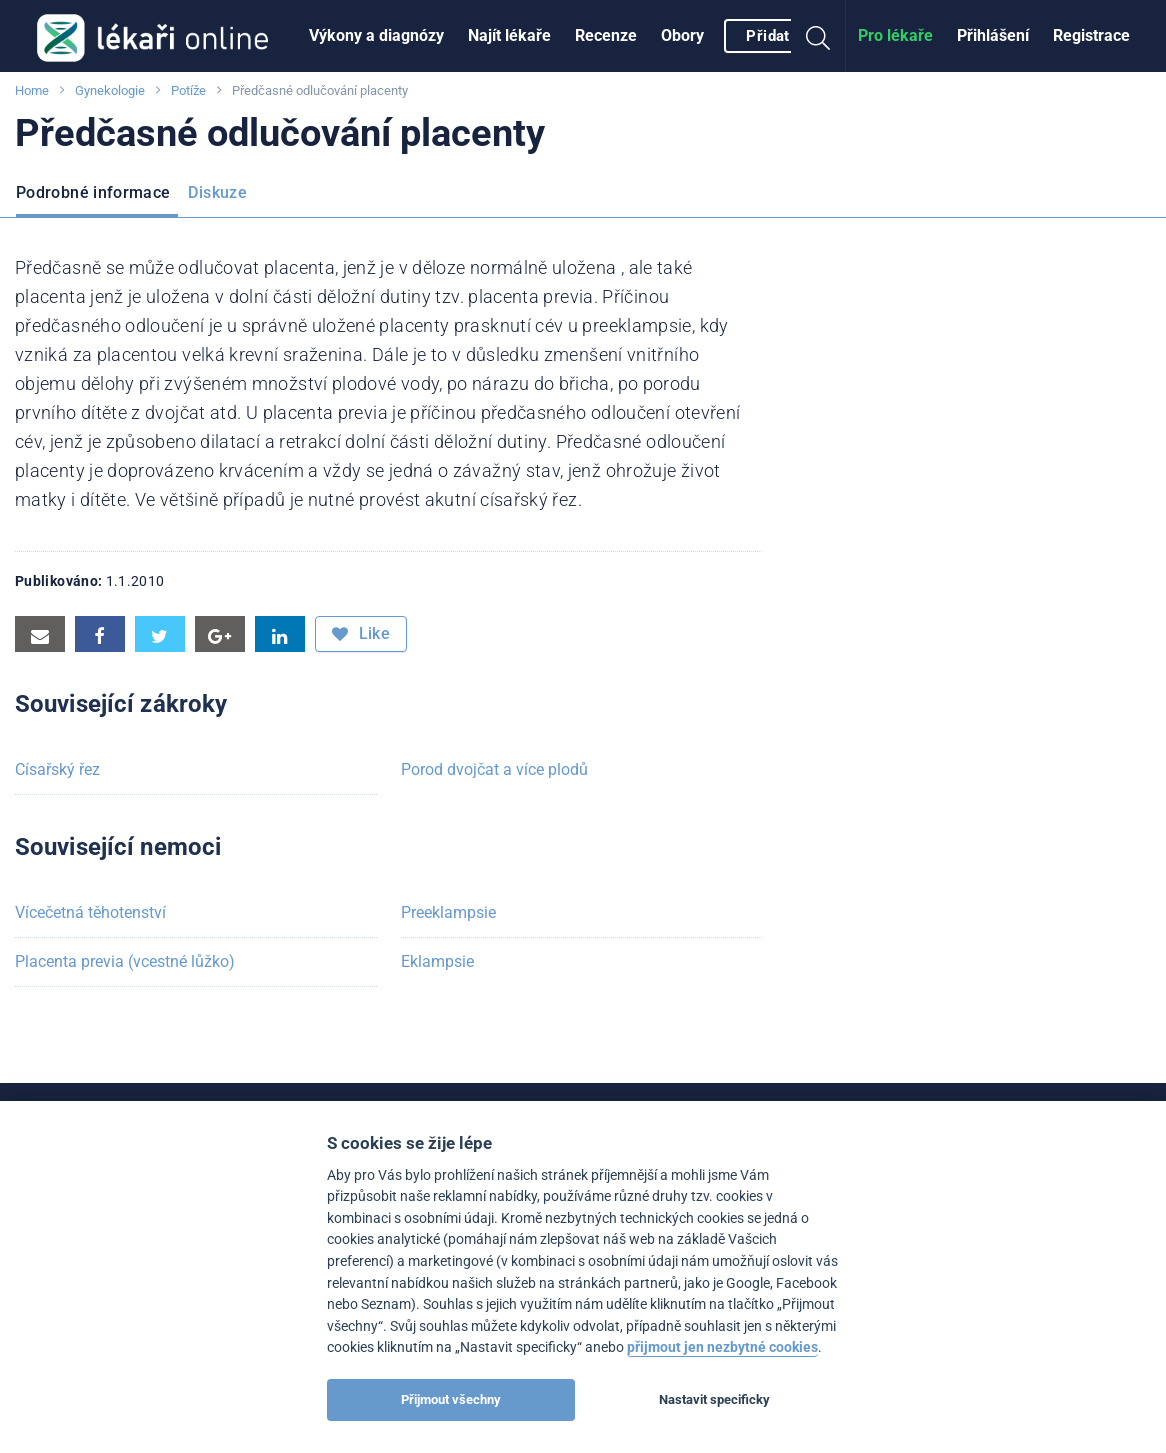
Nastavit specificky (714, 1399)
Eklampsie (437, 961)
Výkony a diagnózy (376, 35)
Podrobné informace (93, 192)
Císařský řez (57, 769)
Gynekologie (110, 90)
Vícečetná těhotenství (90, 912)
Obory (682, 35)
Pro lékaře (895, 35)
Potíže (188, 90)
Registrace (1091, 35)
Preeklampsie (448, 912)
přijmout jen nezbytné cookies (722, 1347)
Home (32, 90)
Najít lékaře (509, 35)
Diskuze (217, 192)
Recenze (606, 35)
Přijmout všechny (451, 1399)
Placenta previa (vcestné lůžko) (125, 961)
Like (361, 634)
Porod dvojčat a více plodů (494, 769)
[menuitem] (376, 36)
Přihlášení (993, 35)
